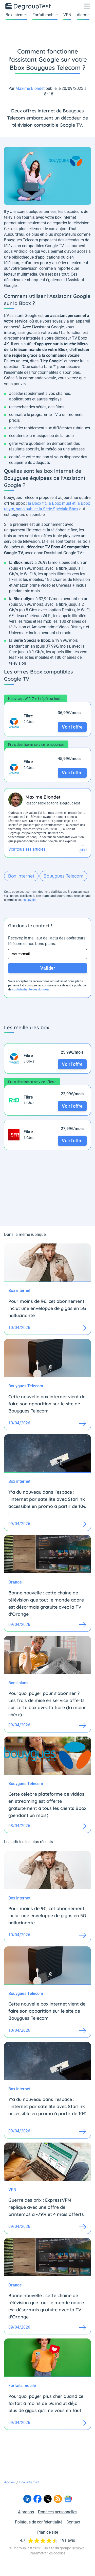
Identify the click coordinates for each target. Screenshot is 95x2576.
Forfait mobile (45, 14)
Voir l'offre (72, 727)
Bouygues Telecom (63, 876)
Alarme (83, 14)
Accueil (9, 2482)
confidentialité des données (31, 989)
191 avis (67, 2540)
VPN (67, 14)
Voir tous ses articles (26, 849)
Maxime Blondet (30, 88)
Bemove (78, 2548)
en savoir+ (30, 900)
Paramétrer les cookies (47, 2553)
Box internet (16, 14)
